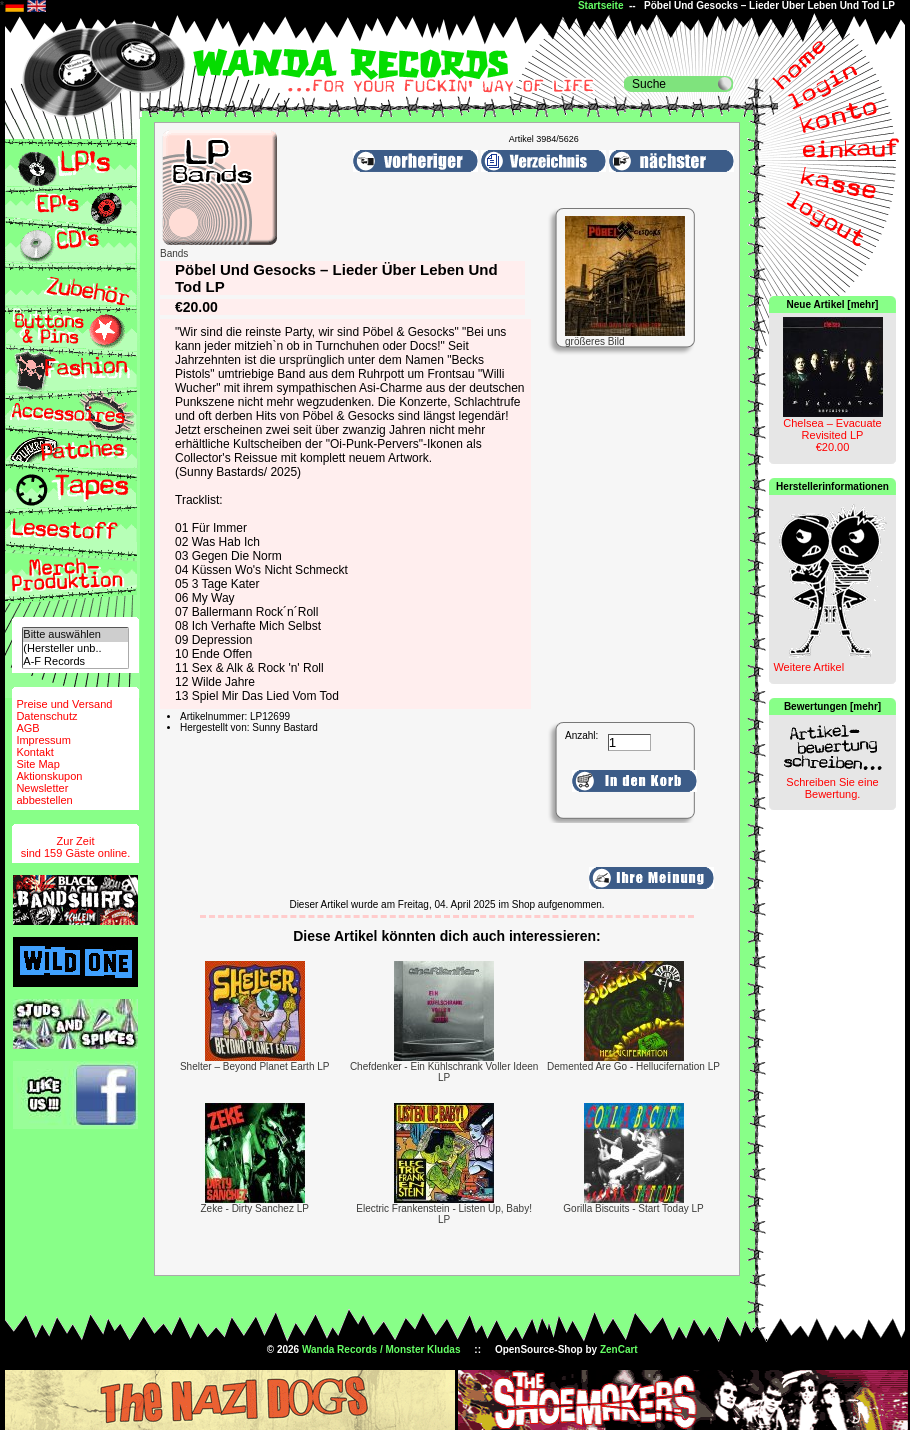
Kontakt (34, 752)
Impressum (43, 740)
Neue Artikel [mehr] (833, 304)
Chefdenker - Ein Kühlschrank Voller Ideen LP (444, 1072)
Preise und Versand (64, 704)
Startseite (601, 5)
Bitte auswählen (75, 634)
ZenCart (619, 1349)
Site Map (37, 764)
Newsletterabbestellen (44, 794)
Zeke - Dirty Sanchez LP (255, 1208)
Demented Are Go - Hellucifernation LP (633, 1066)
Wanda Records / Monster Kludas (381, 1349)
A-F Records (75, 661)
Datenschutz (46, 716)
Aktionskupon (49, 776)
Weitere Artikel (808, 667)
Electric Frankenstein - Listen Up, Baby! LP (444, 1214)
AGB (27, 728)
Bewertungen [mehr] (832, 706)
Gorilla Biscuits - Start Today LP (633, 1208)
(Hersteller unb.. (75, 648)
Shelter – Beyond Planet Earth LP (255, 1066)
